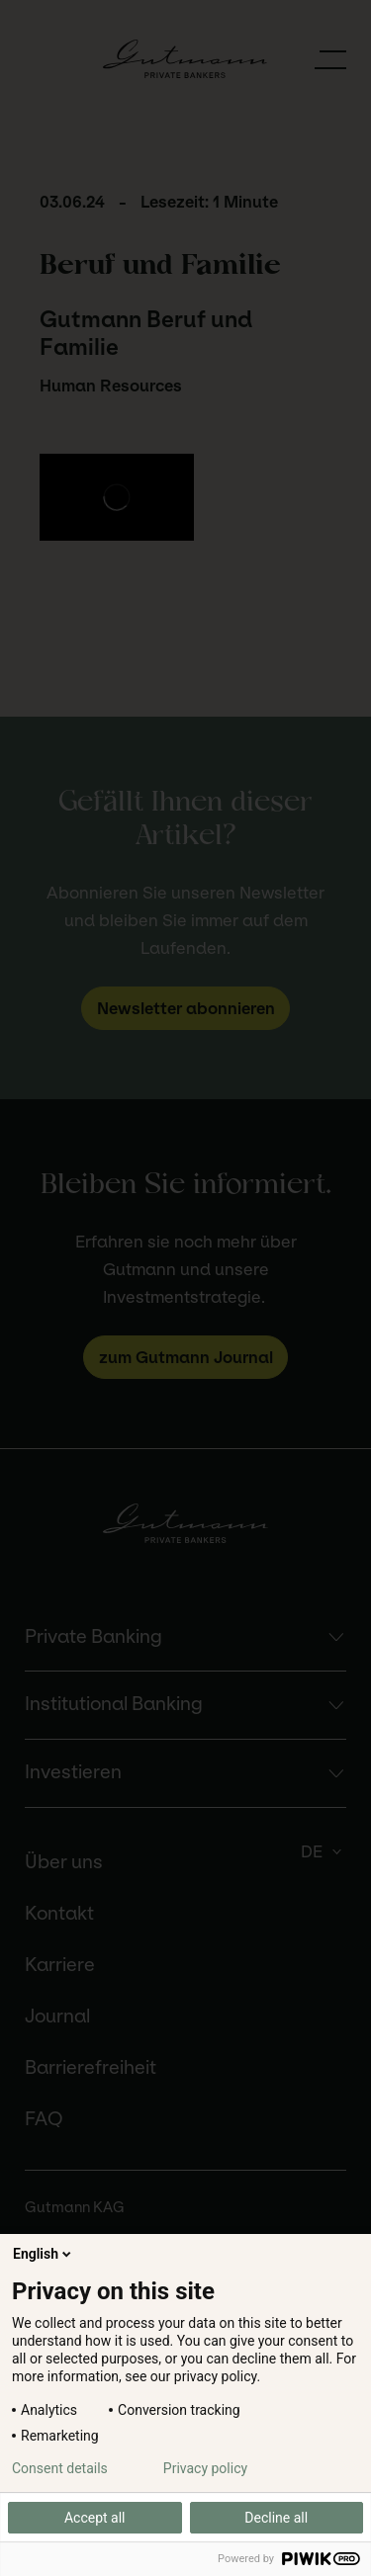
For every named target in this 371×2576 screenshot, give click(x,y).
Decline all (276, 2518)
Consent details (60, 2468)
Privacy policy (205, 2468)
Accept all (95, 2518)
